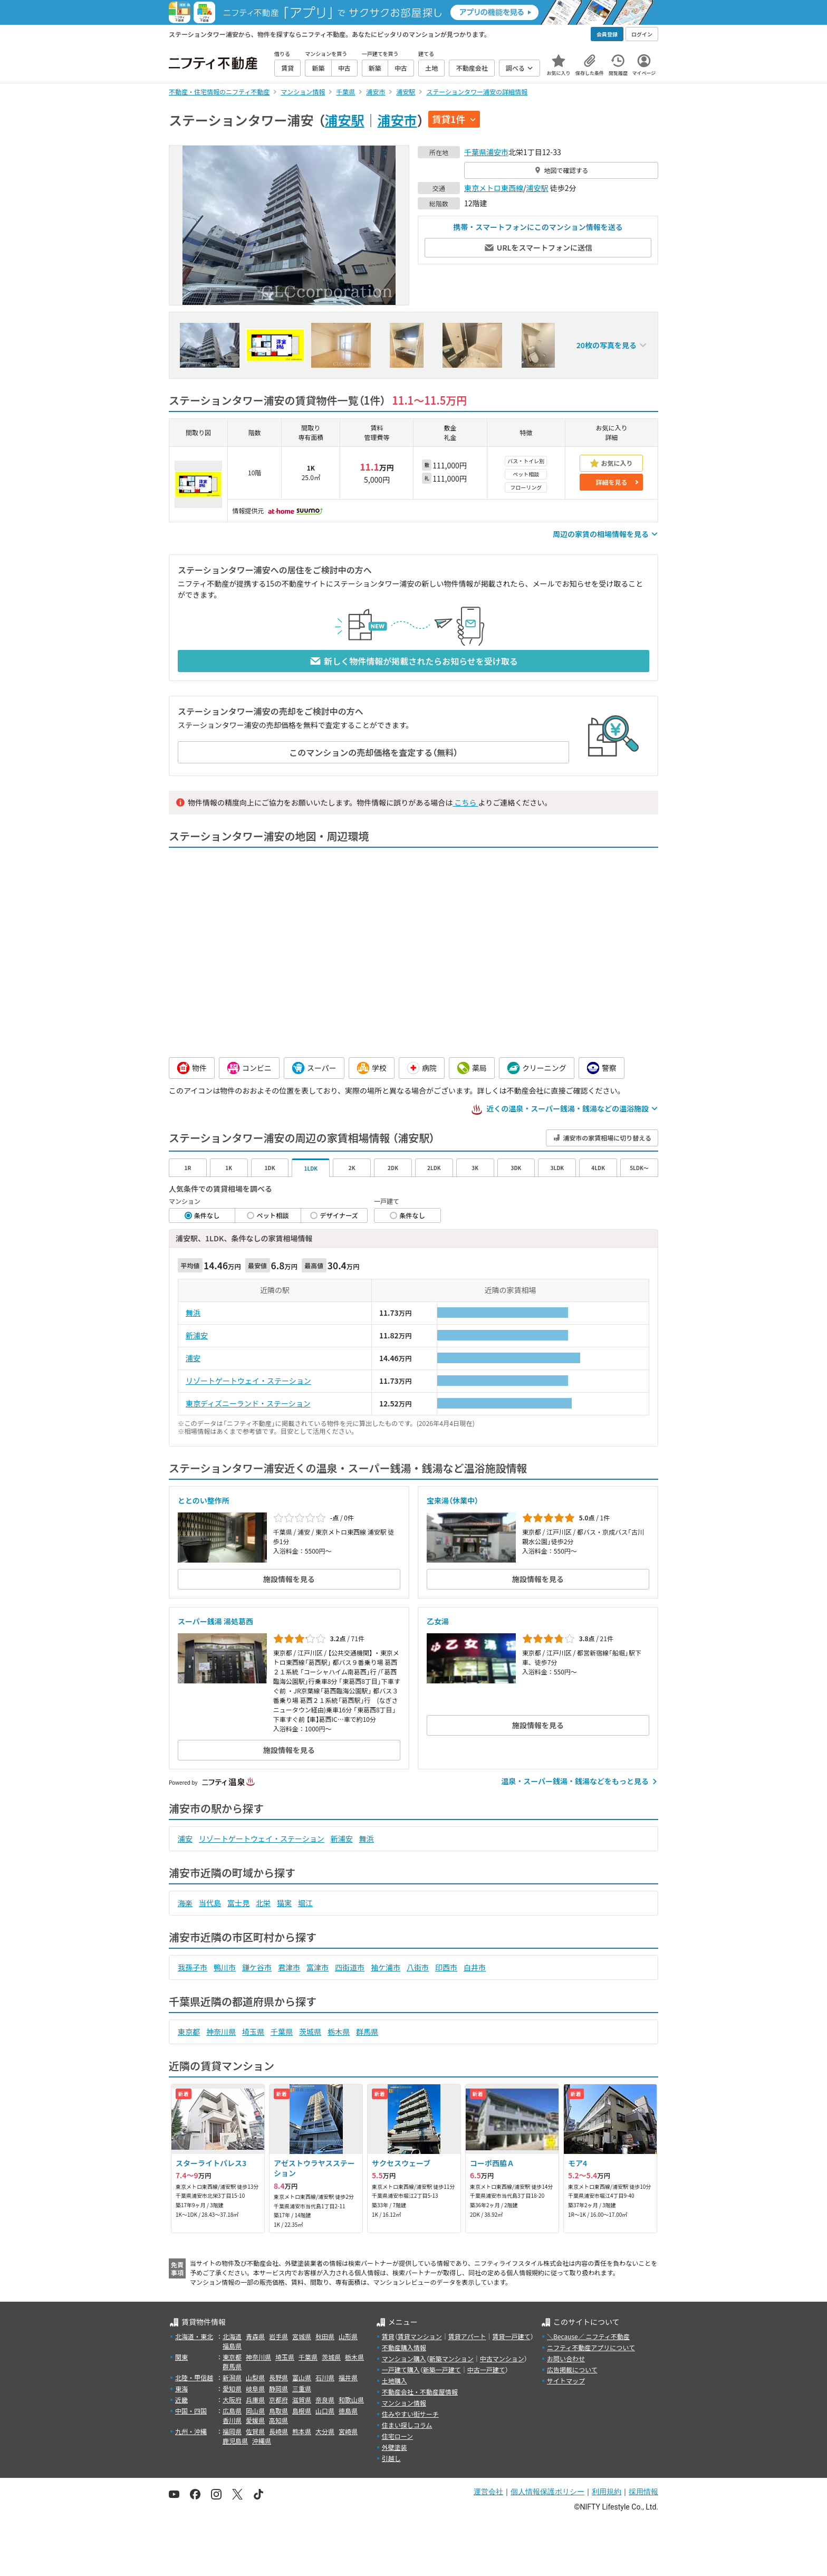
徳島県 (348, 2410)
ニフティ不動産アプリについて (591, 2347)
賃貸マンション (420, 2336)
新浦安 (197, 1335)
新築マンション (451, 2358)
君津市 (289, 1967)
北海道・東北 (194, 2336)
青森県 (255, 2336)
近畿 (181, 2399)
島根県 (301, 2410)
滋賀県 (301, 2399)
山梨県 (255, 2377)
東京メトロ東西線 (493, 188)
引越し (391, 2458)
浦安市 (397, 119)
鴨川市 (225, 1967)
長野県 (278, 2377)
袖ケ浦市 (385, 1967)
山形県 (348, 2336)
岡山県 (255, 2410)
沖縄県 (261, 2440)
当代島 (210, 1903)
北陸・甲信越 (194, 2377)
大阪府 (232, 2399)
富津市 (317, 1967)
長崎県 (278, 2431)
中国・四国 (191, 2410)
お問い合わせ (566, 2358)
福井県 (348, 2377)
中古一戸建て (486, 2369)
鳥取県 (278, 2410)
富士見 (238, 1903)
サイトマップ (566, 2380)
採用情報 (643, 2491)
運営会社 (488, 2491)
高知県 (278, 2420)
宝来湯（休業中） (452, 1500)
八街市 (418, 1967)
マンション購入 (404, 2358)
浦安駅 (344, 119)
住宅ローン (397, 2435)
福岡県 (232, 2431)
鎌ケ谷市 (257, 1967)
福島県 (232, 2345)
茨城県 (310, 2031)
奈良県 (324, 2399)
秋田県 (324, 2336)
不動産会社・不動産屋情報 (420, 2391)
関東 (181, 2356)
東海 (181, 2388)
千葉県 (475, 152)
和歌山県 (351, 2399)
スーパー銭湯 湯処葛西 (215, 1621)
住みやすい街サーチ (410, 2413)
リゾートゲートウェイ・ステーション (248, 1380)
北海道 (232, 2336)
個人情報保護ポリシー (547, 2491)
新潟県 (232, 2377)
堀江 (305, 1903)
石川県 (324, 2377)
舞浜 (193, 1312)
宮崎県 (348, 2431)
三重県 (301, 2388)
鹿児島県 (235, 2440)
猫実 (284, 1903)
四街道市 (349, 1967)
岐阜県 (255, 2388)
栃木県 (339, 2031)
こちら (465, 802)
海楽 (185, 1903)
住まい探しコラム (407, 2424)
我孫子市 (192, 1967)
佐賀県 (255, 2431)
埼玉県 (253, 2031)
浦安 (193, 1358)
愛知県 (232, 2388)
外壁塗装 (394, 2447)
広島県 (232, 2410)
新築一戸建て (442, 2369)
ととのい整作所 (203, 1500)
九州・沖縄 (191, 2431)
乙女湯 (438, 1621)
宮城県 (301, 2336)
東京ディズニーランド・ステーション (248, 1403)
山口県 (324, 2410)
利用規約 (606, 2491)
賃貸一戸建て (511, 2336)
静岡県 (278, 2388)
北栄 (263, 1903)
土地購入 (394, 2380)
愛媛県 (255, 2420)
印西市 (446, 1967)
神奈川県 (221, 2031)
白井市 (475, 1967)
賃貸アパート (467, 2336)
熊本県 (301, 2431)
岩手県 (278, 2336)
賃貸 (388, 2336)
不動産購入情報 (404, 2347)
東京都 (189, 2031)
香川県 (232, 2420)
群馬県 (367, 2031)
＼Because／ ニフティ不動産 (588, 2336)
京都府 (278, 2399)
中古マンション (502, 2358)
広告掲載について (572, 2369)
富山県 (301, 2377)
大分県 (324, 2431)
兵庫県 (255, 2399)
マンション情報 (404, 2402)
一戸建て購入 (401, 2369)
